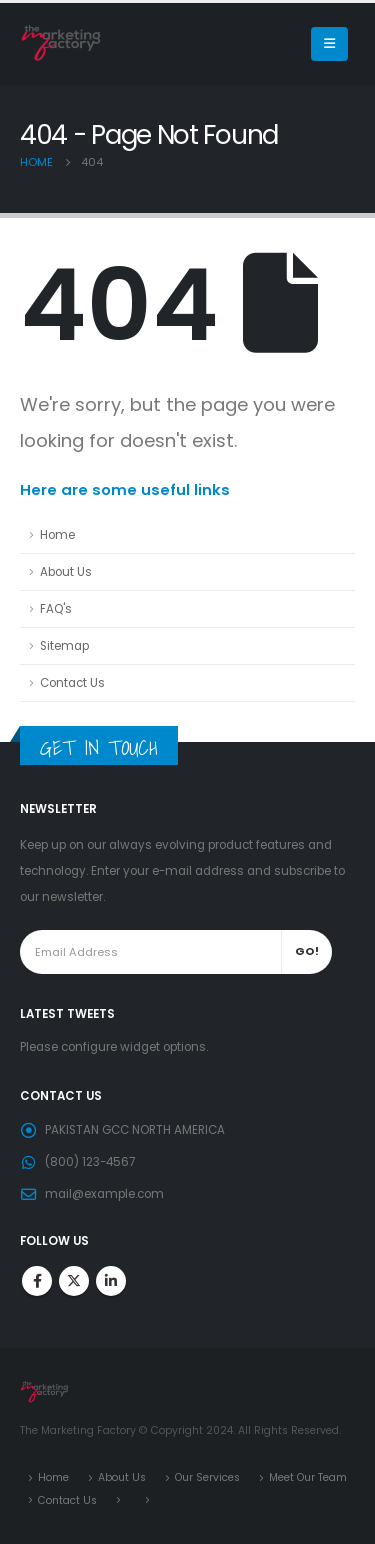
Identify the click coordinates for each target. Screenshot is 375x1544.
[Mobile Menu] (329, 44)
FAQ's (56, 609)
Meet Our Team (308, 1477)
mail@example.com (104, 1194)
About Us (66, 572)
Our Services (207, 1477)
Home (57, 535)
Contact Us (72, 683)
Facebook (37, 1281)
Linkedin (111, 1281)
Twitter (74, 1281)
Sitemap (64, 646)
